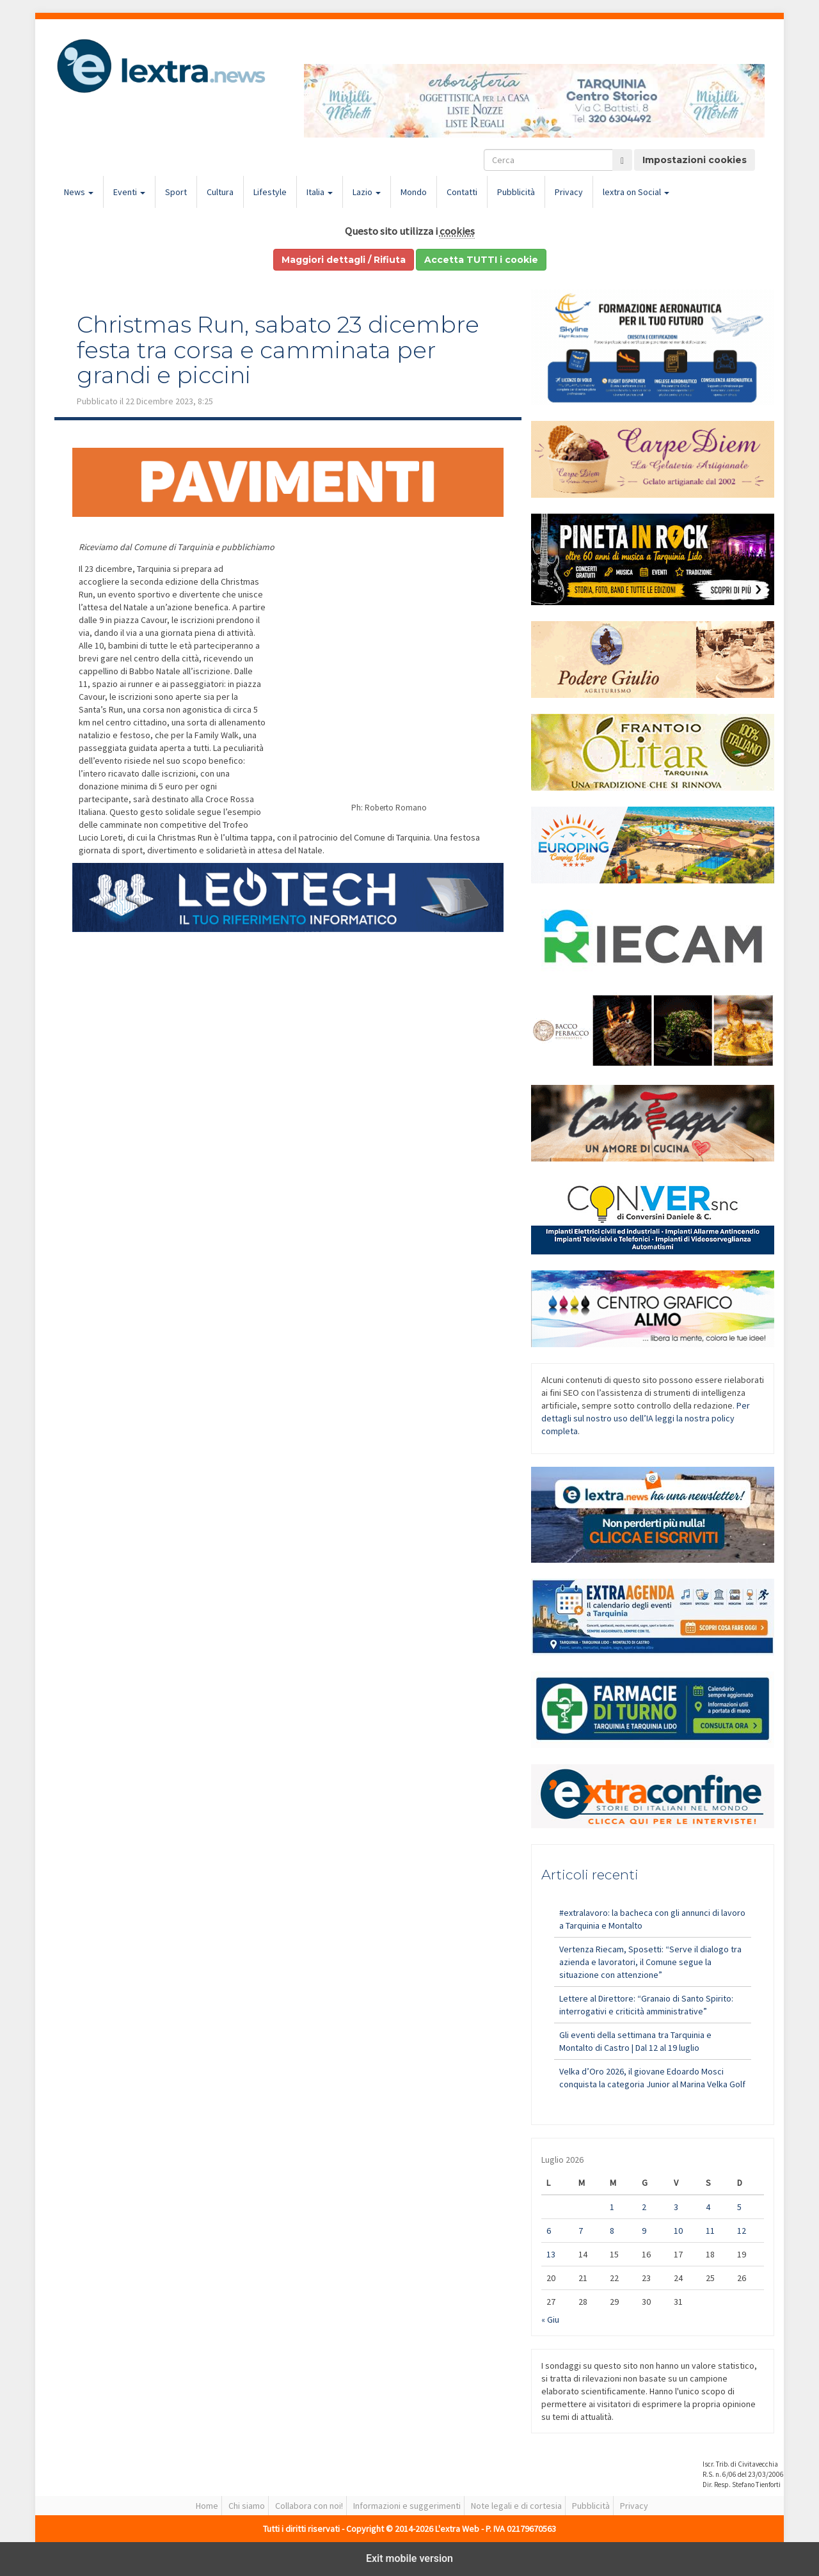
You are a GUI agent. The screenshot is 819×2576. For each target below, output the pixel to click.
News (78, 192)
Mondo (414, 192)
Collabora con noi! (309, 2505)
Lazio (367, 192)
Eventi (129, 192)
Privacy (569, 192)
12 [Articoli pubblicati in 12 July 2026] (741, 2230)
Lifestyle (270, 192)
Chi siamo (246, 2505)
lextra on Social (636, 192)
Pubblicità (516, 192)
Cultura (220, 192)
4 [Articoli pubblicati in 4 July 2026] (708, 2207)
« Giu (550, 2319)
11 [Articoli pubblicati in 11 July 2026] (710, 2230)
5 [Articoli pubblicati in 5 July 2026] (739, 2207)
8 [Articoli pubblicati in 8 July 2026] (612, 2230)
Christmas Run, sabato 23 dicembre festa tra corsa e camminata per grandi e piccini (278, 349)
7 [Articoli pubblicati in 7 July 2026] (580, 2230)
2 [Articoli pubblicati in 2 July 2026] (644, 2207)
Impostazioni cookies (694, 160)
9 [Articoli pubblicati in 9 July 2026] (644, 2230)
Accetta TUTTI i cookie (481, 259)
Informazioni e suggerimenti (407, 2505)
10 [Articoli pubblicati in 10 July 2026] (678, 2230)
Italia (319, 192)
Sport (176, 192)
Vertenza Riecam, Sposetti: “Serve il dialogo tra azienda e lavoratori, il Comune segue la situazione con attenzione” (650, 1961)
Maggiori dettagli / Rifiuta (344, 259)
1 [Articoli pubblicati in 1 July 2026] (612, 2207)
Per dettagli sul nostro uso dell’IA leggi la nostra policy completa (645, 1418)
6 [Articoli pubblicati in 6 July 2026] (548, 2230)
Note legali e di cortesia (516, 2505)
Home (207, 2505)
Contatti (462, 192)
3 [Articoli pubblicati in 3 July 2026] (676, 2207)
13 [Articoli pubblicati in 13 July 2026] (550, 2254)
